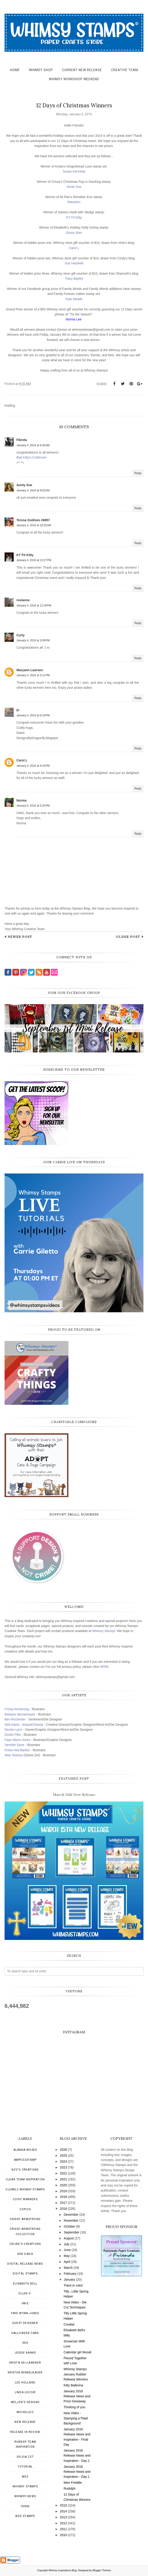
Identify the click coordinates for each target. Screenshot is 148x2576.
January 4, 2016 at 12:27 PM (33, 560)
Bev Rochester (15, 1719)
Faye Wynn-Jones (17, 1740)
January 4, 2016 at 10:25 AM (33, 525)
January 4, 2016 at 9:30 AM (32, 445)
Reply (137, 473)
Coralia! (69, 2324)
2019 (63, 2191)
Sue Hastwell (74, 263)
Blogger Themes (102, 2570)
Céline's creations (25, 2244)
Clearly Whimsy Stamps (25, 2189)
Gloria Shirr (74, 233)
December (71, 2214)
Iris (25, 2342)
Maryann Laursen (29, 670)
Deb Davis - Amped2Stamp (24, 1724)
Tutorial (25, 2466)
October (69, 2226)
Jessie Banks (25, 2352)
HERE (104, 1666)
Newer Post (20, 937)
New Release (25, 2422)
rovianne (23, 600)
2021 (63, 2179)
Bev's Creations (25, 2169)
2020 (63, 2185)
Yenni (25, 2506)
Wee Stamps (14, 1755)
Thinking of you (74, 2407)
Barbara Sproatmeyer (20, 1714)
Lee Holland (25, 2382)
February (70, 2273)
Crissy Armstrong (17, 1709)
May (67, 2256)
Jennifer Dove (14, 1745)
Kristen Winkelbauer (25, 2372)
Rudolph (69, 2488)
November (71, 2220)
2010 (63, 2535)
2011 (63, 2529)
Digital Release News (25, 2263)
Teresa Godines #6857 (33, 520)
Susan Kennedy (74, 171)
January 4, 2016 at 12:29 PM (33, 605)
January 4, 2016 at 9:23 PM (33, 765)
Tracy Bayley (74, 278)
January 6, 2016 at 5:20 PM (33, 805)
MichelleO (25, 2412)
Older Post (128, 937)
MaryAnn (74, 202)
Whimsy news (25, 2496)
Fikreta (21, 440)
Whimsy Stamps (103, 1631)
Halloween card (25, 2333)
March (68, 2267)
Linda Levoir (25, 2392)
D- (18, 710)
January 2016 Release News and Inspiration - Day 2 (77, 2456)
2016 (63, 2208)
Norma (21, 800)
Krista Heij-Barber (18, 1750)
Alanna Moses (25, 2149)
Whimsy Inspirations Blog (62, 2570)
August (69, 2238)
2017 (63, 2203)
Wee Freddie (73, 2482)
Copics (25, 2209)
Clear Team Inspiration (25, 2179)
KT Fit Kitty (74, 217)
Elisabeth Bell (25, 2283)
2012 (63, 2523)
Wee (25, 2476)
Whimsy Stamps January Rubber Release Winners (76, 2374)
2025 (63, 2155)
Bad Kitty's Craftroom (31, 457)
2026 (63, 2149)
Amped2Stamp (25, 2159)
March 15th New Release (74, 1794)
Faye (25, 2303)
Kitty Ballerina (73, 2385)
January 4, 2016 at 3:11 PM (33, 675)
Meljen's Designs (25, 2402)
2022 (63, 2173)
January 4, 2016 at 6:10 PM (33, 715)
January (69, 2279)
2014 (63, 2511)
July (66, 2244)
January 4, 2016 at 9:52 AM (32, 490)
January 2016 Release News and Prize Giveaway (77, 2396)
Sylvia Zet (25, 2456)
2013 (63, 2517)
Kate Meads (74, 299)
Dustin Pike (13, 1734)
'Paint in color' (73, 2285)
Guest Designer (25, 2323)
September (71, 2232)
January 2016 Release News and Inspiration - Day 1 (77, 2472)
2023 (63, 2167)
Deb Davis (25, 2254)
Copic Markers (25, 2199)
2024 (63, 2161)
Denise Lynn (13, 1729)
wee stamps (25, 2516)
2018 (63, 2197)
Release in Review (25, 2432)
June (67, 2250)
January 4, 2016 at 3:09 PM (33, 640)
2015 (63, 2505)
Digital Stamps (25, 2273)
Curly (20, 635)
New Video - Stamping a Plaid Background (76, 2418)
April (67, 2262)
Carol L (21, 760)
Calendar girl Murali (77, 2352)
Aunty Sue (74, 186)
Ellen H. (25, 2293)
